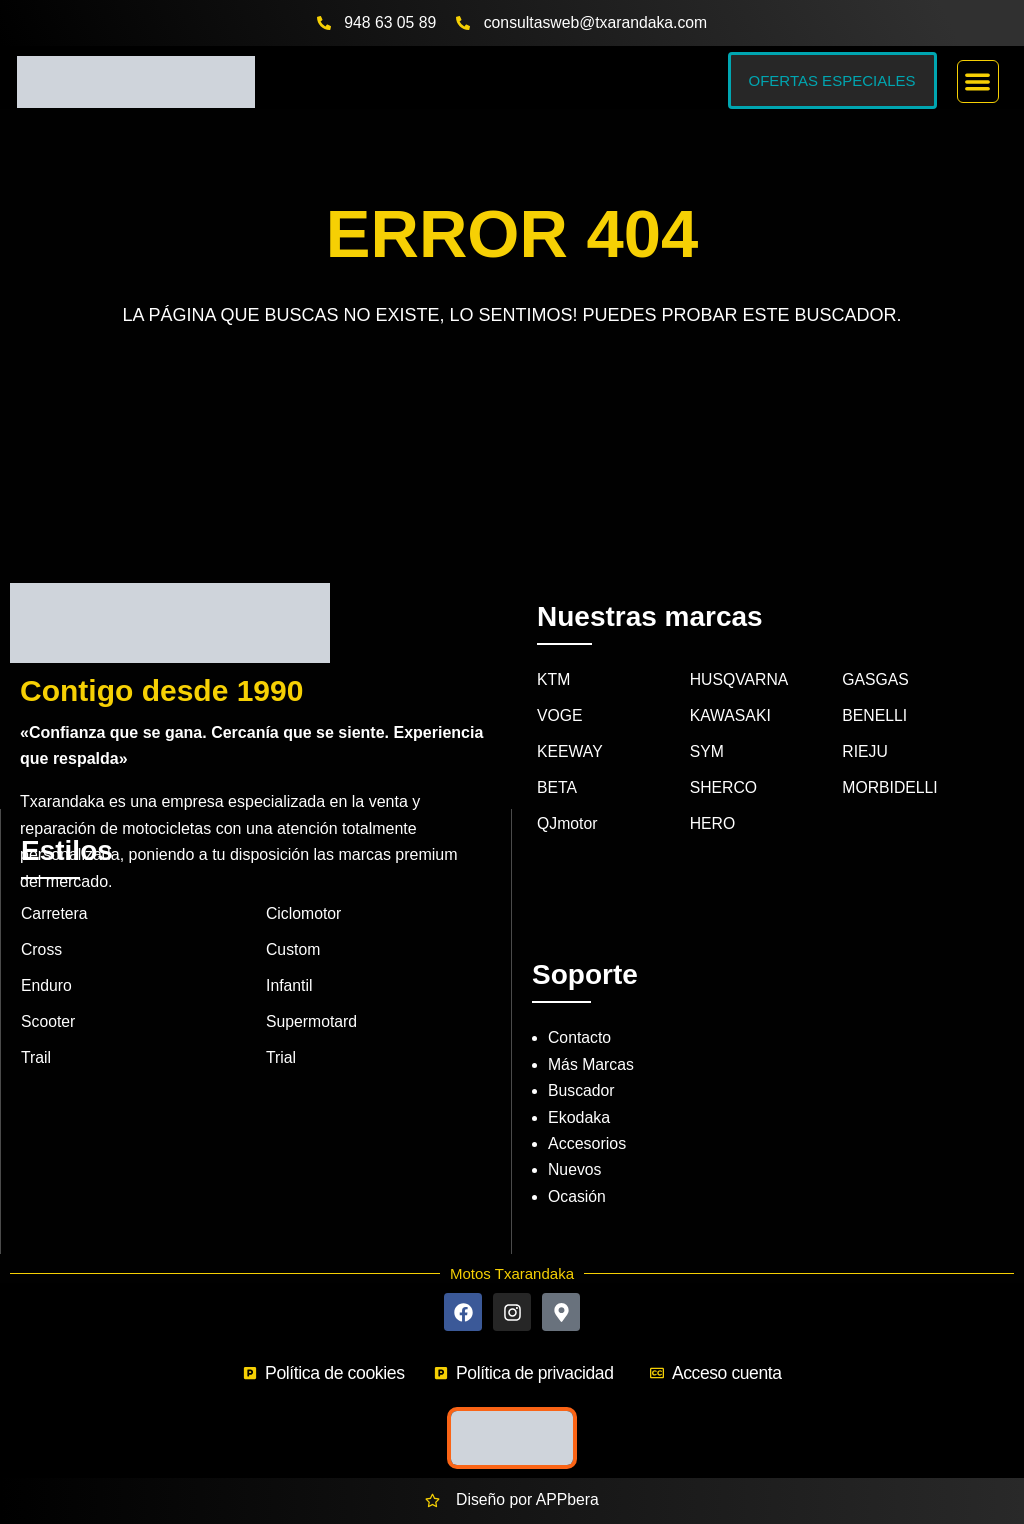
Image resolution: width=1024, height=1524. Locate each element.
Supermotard (312, 994)
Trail (36, 1031)
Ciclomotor (304, 885)
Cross (42, 922)
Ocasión (577, 1167)
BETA (557, 760)
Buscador (582, 1062)
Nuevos (575, 1141)
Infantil (289, 958)
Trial (281, 1031)
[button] (978, 81)
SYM (707, 724)
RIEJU (865, 724)
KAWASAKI (731, 687)
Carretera (55, 885)
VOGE (560, 687)
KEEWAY (570, 724)
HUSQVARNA (740, 651)
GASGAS (876, 651)
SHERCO (724, 760)
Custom (293, 922)
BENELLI (875, 687)
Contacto (580, 1009)
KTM (554, 651)
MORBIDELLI (890, 760)
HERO (713, 796)
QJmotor (567, 796)
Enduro (47, 958)
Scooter (48, 994)
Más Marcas (591, 1036)
